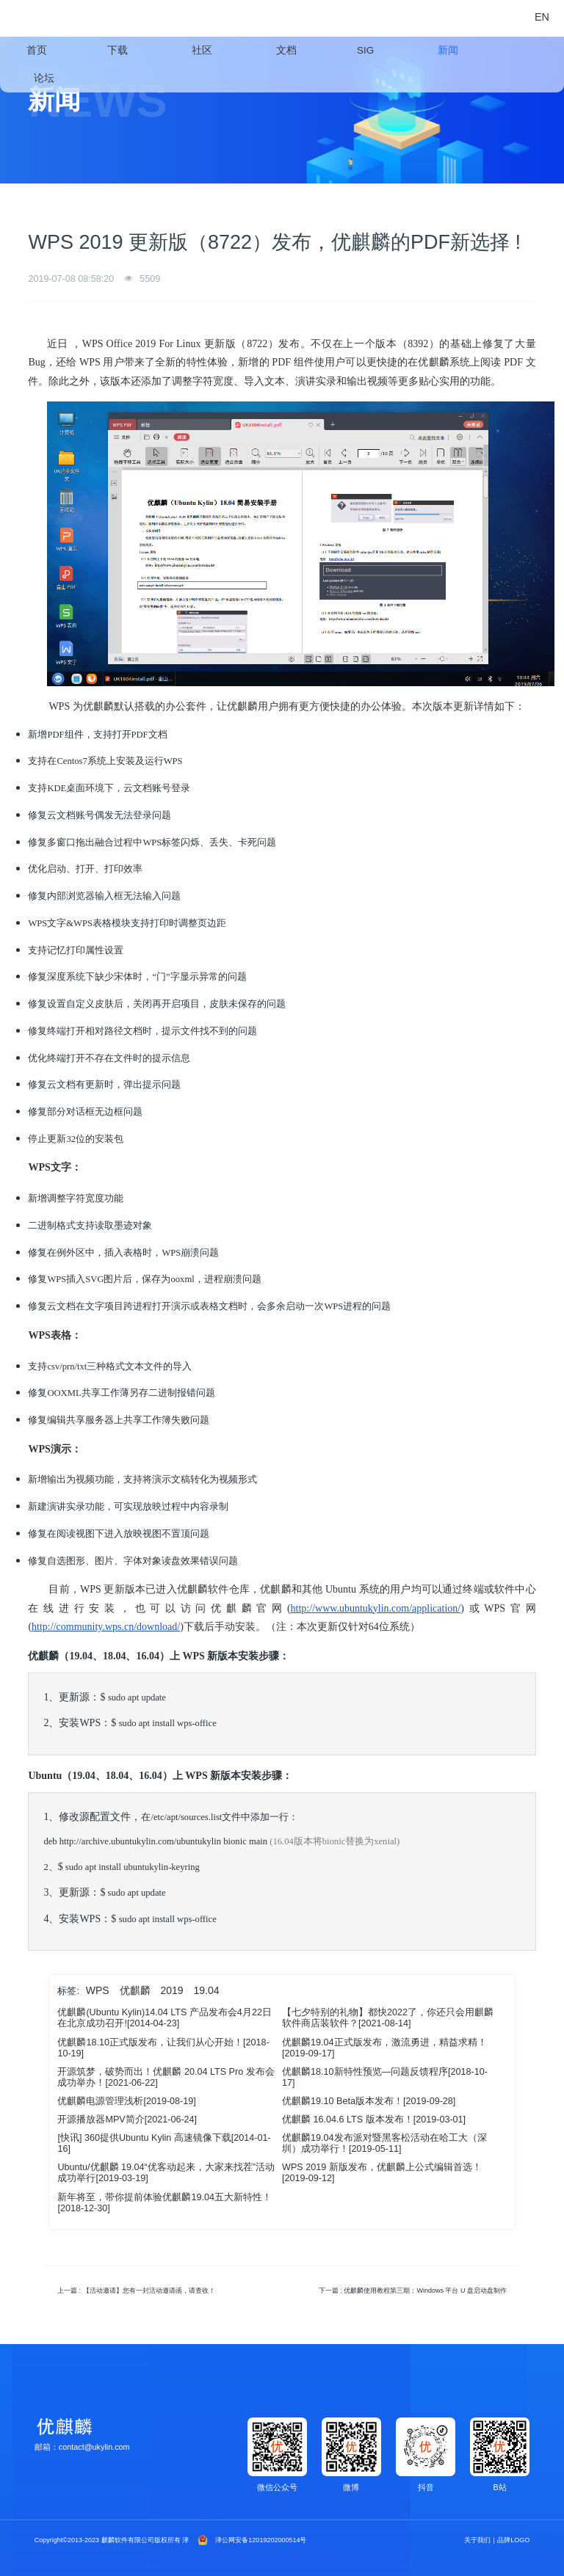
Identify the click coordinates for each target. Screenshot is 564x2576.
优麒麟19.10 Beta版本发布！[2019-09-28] (368, 2101)
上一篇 (136, 2290)
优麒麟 (135, 1990)
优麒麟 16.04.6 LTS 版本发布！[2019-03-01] (374, 2119)
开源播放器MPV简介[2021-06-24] (127, 2119)
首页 (36, 50)
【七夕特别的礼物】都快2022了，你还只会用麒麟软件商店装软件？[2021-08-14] (388, 2018)
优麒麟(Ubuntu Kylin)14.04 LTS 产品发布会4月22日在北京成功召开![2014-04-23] (164, 2018)
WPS (97, 1990)
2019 (171, 1990)
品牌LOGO (513, 2540)
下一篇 (413, 2290)
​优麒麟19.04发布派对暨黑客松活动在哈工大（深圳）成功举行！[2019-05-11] (384, 2143)
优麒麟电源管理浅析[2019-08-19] (126, 2101)
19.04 (207, 1990)
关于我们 (477, 2540)
